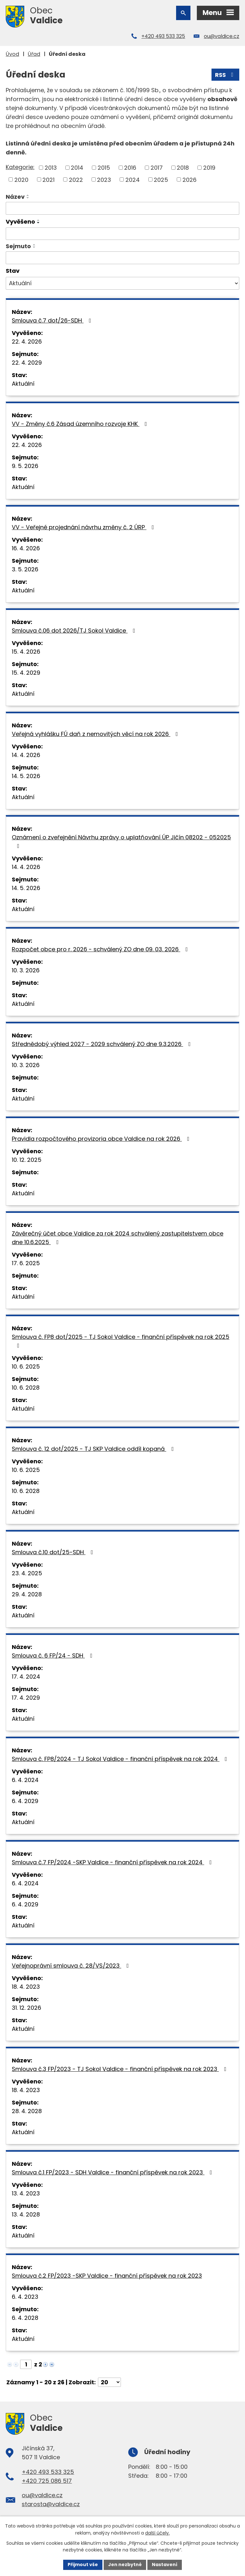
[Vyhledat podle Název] (122, 208)
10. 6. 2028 (26, 1388)
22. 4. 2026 (27, 341)
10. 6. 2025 (26, 1366)
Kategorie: (20, 167)
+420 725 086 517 (47, 2481)
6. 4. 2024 (25, 1780)
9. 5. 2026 (25, 466)
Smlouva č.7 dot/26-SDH (53, 320)
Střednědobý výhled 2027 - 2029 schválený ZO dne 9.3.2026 (102, 1044)
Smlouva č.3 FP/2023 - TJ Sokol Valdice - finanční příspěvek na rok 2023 (120, 2069)
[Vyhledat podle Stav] (122, 283)
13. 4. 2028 (26, 2214)
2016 (130, 168)
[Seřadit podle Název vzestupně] (28, 195)
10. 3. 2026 (26, 970)
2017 (157, 168)
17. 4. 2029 (26, 1698)
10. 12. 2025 (26, 1160)
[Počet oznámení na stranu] (109, 2382)
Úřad (34, 54)
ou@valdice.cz (221, 36)
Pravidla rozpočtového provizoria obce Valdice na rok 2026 (102, 1139)
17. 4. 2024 (26, 1677)
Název (15, 197)
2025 (161, 179)
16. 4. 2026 (26, 548)
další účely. (157, 2533)
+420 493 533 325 (163, 36)
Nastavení (164, 2564)
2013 (51, 168)
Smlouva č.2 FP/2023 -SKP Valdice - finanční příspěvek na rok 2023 (107, 2276)
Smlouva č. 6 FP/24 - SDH (53, 1655)
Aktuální (23, 384)
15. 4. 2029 (26, 673)
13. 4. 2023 (26, 2193)
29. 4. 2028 (27, 1594)
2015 (104, 168)
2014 (77, 168)
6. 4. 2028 (25, 2318)
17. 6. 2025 (26, 1263)
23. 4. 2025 (27, 1573)
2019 (209, 168)
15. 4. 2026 (26, 652)
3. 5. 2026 (25, 569)
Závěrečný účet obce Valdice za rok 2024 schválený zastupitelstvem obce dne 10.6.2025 (117, 1237)
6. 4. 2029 (25, 1801)
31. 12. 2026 (26, 2008)
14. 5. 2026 (26, 776)
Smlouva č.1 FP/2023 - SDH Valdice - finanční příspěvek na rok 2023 (113, 2172)
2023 (104, 179)
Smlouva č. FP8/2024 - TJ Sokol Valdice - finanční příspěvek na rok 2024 (121, 1759)
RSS (225, 75)
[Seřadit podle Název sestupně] (28, 198)
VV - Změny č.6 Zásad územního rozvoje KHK (81, 424)
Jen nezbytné (125, 2564)
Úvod (12, 54)
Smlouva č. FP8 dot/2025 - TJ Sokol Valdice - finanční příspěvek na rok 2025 (120, 1340)
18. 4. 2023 (26, 1987)
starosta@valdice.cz (51, 2504)
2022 (76, 179)
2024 (132, 179)
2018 (183, 168)
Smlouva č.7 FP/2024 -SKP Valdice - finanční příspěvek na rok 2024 (113, 1862)
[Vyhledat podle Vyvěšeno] (122, 233)
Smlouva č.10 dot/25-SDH (54, 1552)
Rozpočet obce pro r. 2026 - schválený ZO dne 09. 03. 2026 (101, 949)
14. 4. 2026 (26, 755)
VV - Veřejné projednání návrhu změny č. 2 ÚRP (84, 527)
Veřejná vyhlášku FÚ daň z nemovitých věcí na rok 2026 (96, 734)
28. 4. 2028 (27, 2111)
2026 (189, 179)
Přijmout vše (83, 2564)
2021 (48, 179)
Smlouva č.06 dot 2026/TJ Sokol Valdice (75, 631)
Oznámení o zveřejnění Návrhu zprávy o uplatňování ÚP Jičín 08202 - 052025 (121, 841)
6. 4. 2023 (25, 2297)
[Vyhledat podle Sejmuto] (122, 257)
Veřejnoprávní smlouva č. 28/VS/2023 (71, 1966)
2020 (21, 179)
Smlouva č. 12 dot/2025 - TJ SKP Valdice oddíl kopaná (94, 1449)
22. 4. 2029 (27, 363)
